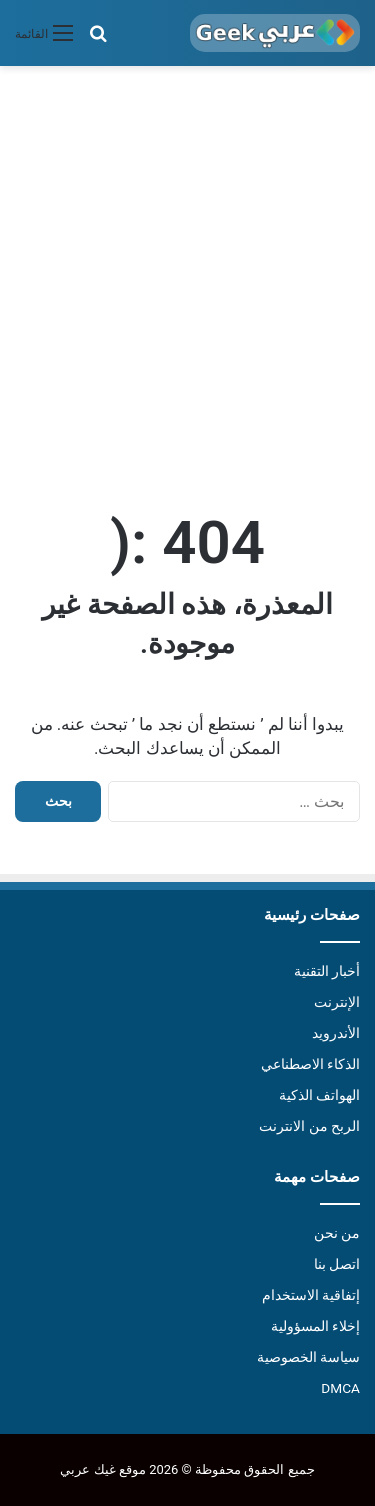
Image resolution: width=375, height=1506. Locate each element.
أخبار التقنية (327, 971)
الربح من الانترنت (309, 1126)
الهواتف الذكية (319, 1095)
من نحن (337, 1233)
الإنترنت (337, 1002)
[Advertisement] (187, 283)
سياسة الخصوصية (308, 1357)
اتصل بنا (337, 1264)
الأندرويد (336, 1033)
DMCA (340, 1388)
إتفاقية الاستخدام (311, 1295)
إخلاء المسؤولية (315, 1326)
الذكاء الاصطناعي (310, 1064)
